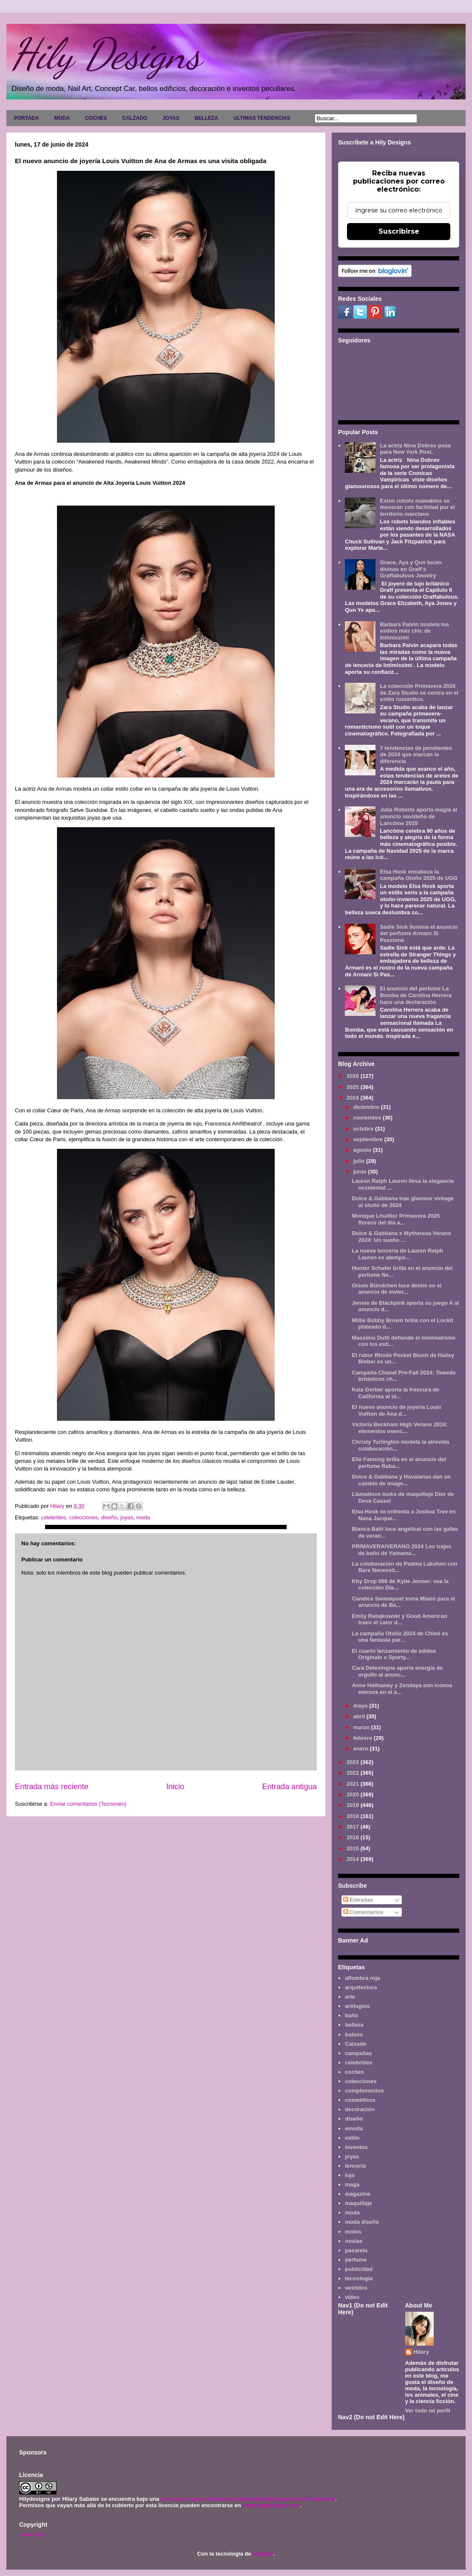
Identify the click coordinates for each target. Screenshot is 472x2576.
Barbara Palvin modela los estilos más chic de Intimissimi (414, 631)
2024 (354, 1097)
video (352, 2297)
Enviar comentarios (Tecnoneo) (88, 1804)
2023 (354, 1762)
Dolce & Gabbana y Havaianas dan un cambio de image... (401, 1480)
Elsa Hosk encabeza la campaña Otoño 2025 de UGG (419, 875)
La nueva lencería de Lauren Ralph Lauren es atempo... (397, 1254)
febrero (363, 1738)
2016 (354, 1837)
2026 (354, 1076)
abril (360, 1716)
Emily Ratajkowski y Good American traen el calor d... (399, 1619)
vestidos (356, 2288)
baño (351, 2015)
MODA (62, 118)
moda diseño (362, 2222)
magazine (357, 2194)
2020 (354, 1794)
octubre (364, 1128)
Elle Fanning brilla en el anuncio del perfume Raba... (399, 1462)
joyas (126, 1517)
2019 (354, 1805)
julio (359, 1161)
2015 (354, 1848)
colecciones (83, 1517)
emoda (354, 2128)
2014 (354, 1859)
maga (352, 2184)
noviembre (368, 1117)
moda (143, 1517)
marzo (362, 1727)
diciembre (367, 1107)
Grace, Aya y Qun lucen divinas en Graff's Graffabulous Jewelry (410, 569)
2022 (354, 1773)
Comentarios (363, 1912)
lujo (350, 2175)
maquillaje (358, 2203)
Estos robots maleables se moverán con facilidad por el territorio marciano (417, 507)
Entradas (358, 1900)
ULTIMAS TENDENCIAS (261, 118)
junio (360, 1171)
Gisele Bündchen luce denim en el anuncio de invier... (396, 1288)
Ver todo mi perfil (427, 2410)
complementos (364, 2090)
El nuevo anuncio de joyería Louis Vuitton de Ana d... (396, 1410)
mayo (361, 1705)
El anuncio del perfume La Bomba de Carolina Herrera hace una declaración (415, 995)
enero (361, 1748)
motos (353, 2231)
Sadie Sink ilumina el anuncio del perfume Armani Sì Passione (419, 933)
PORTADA (26, 118)
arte (350, 1997)
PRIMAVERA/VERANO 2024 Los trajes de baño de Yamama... (401, 1549)
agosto (363, 1150)
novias (353, 2241)
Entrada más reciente (51, 1786)
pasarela (356, 2250)
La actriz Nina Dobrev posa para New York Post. (415, 448)
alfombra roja (362, 1978)
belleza (354, 2025)
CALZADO (134, 118)
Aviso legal (31, 2534)
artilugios (357, 2006)
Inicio (175, 1786)
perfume (356, 2259)
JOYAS (170, 118)
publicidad (358, 2269)
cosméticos (360, 2100)
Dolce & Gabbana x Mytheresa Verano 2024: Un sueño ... (401, 1236)
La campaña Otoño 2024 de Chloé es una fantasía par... (400, 1636)
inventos (356, 2147)
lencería (355, 2166)
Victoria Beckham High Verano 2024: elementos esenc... (399, 1427)
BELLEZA (206, 118)
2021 (354, 1784)
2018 (354, 1816)
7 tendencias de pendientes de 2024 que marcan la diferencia (416, 754)
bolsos (354, 2034)
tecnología (358, 2278)
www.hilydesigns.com (271, 2505)
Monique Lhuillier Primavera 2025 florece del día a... (396, 1219)
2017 (354, 1827)
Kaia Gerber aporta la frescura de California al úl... (395, 1393)
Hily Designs (106, 53)
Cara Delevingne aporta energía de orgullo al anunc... (397, 1671)
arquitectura (361, 1987)
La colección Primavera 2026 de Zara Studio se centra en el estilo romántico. (419, 692)
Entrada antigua (289, 1786)
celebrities (53, 1517)
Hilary (421, 2352)
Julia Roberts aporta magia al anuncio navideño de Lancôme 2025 (418, 816)
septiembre (368, 1139)
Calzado (355, 2044)
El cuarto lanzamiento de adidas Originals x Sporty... (394, 1654)
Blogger (263, 2554)
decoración (359, 2109)
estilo (352, 2138)
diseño (109, 1517)
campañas (358, 2053)
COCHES (96, 118)
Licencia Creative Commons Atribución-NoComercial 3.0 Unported (248, 2499)
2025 (354, 1087)
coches (354, 2072)
